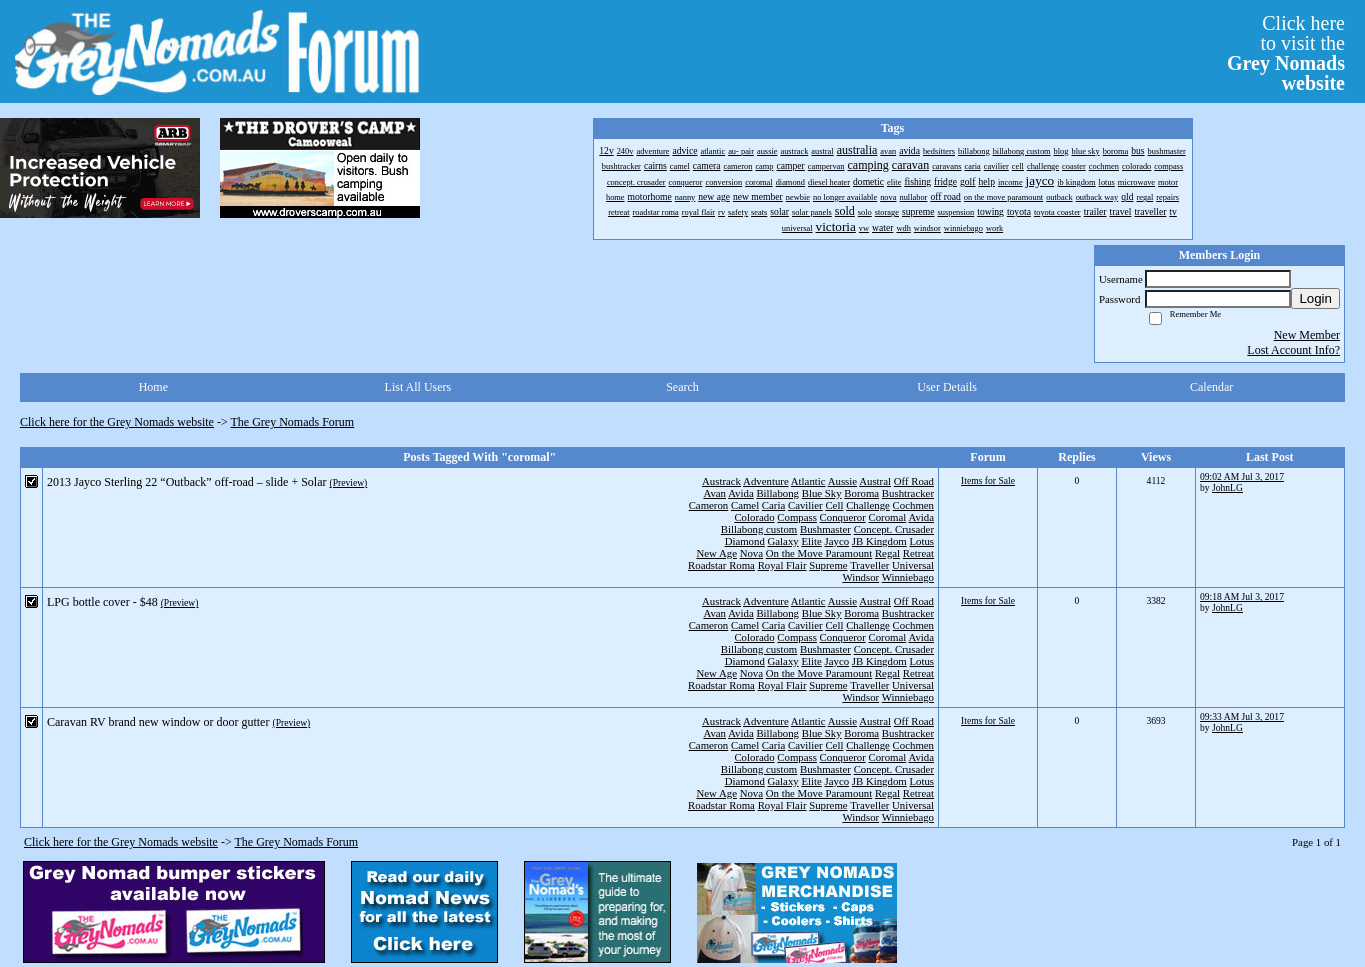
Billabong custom (759, 529)
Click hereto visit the (1286, 53)
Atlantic (808, 481)
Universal (913, 565)
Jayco (837, 541)
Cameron (709, 505)
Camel (745, 505)
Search (682, 387)
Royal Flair (782, 565)
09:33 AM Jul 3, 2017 (1242, 716)
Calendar (1211, 387)
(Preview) (348, 482)
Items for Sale (988, 480)
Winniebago (908, 577)
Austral (875, 481)
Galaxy (783, 541)
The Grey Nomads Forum (293, 422)
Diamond (745, 541)
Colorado (754, 517)
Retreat (918, 553)
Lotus (921, 541)
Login (1315, 298)
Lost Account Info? (1293, 350)
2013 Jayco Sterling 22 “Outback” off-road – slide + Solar (186, 482)
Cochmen (913, 505)
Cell (834, 505)
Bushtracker (908, 493)
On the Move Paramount (819, 553)
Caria (773, 505)
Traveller (869, 565)
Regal (887, 553)
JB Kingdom (879, 541)
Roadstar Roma (721, 565)
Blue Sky (822, 493)
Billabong (777, 493)
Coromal (888, 517)
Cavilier (805, 505)
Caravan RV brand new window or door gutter (158, 722)
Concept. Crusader (894, 529)
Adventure (766, 481)
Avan (714, 493)
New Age (716, 553)
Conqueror (843, 517)
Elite (811, 541)
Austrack (721, 481)
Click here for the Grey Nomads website (117, 422)
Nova (751, 553)
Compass (797, 517)
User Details (947, 387)
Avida (741, 493)
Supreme (828, 565)
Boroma (861, 493)
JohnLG (1227, 487)
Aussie (842, 481)
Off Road (914, 481)
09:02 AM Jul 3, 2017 (1242, 476)
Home (153, 387)
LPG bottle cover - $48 (102, 602)
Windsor (860, 577)
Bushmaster (825, 529)
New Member (1307, 335)
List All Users (418, 387)
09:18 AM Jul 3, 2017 (1242, 596)
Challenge (868, 505)
